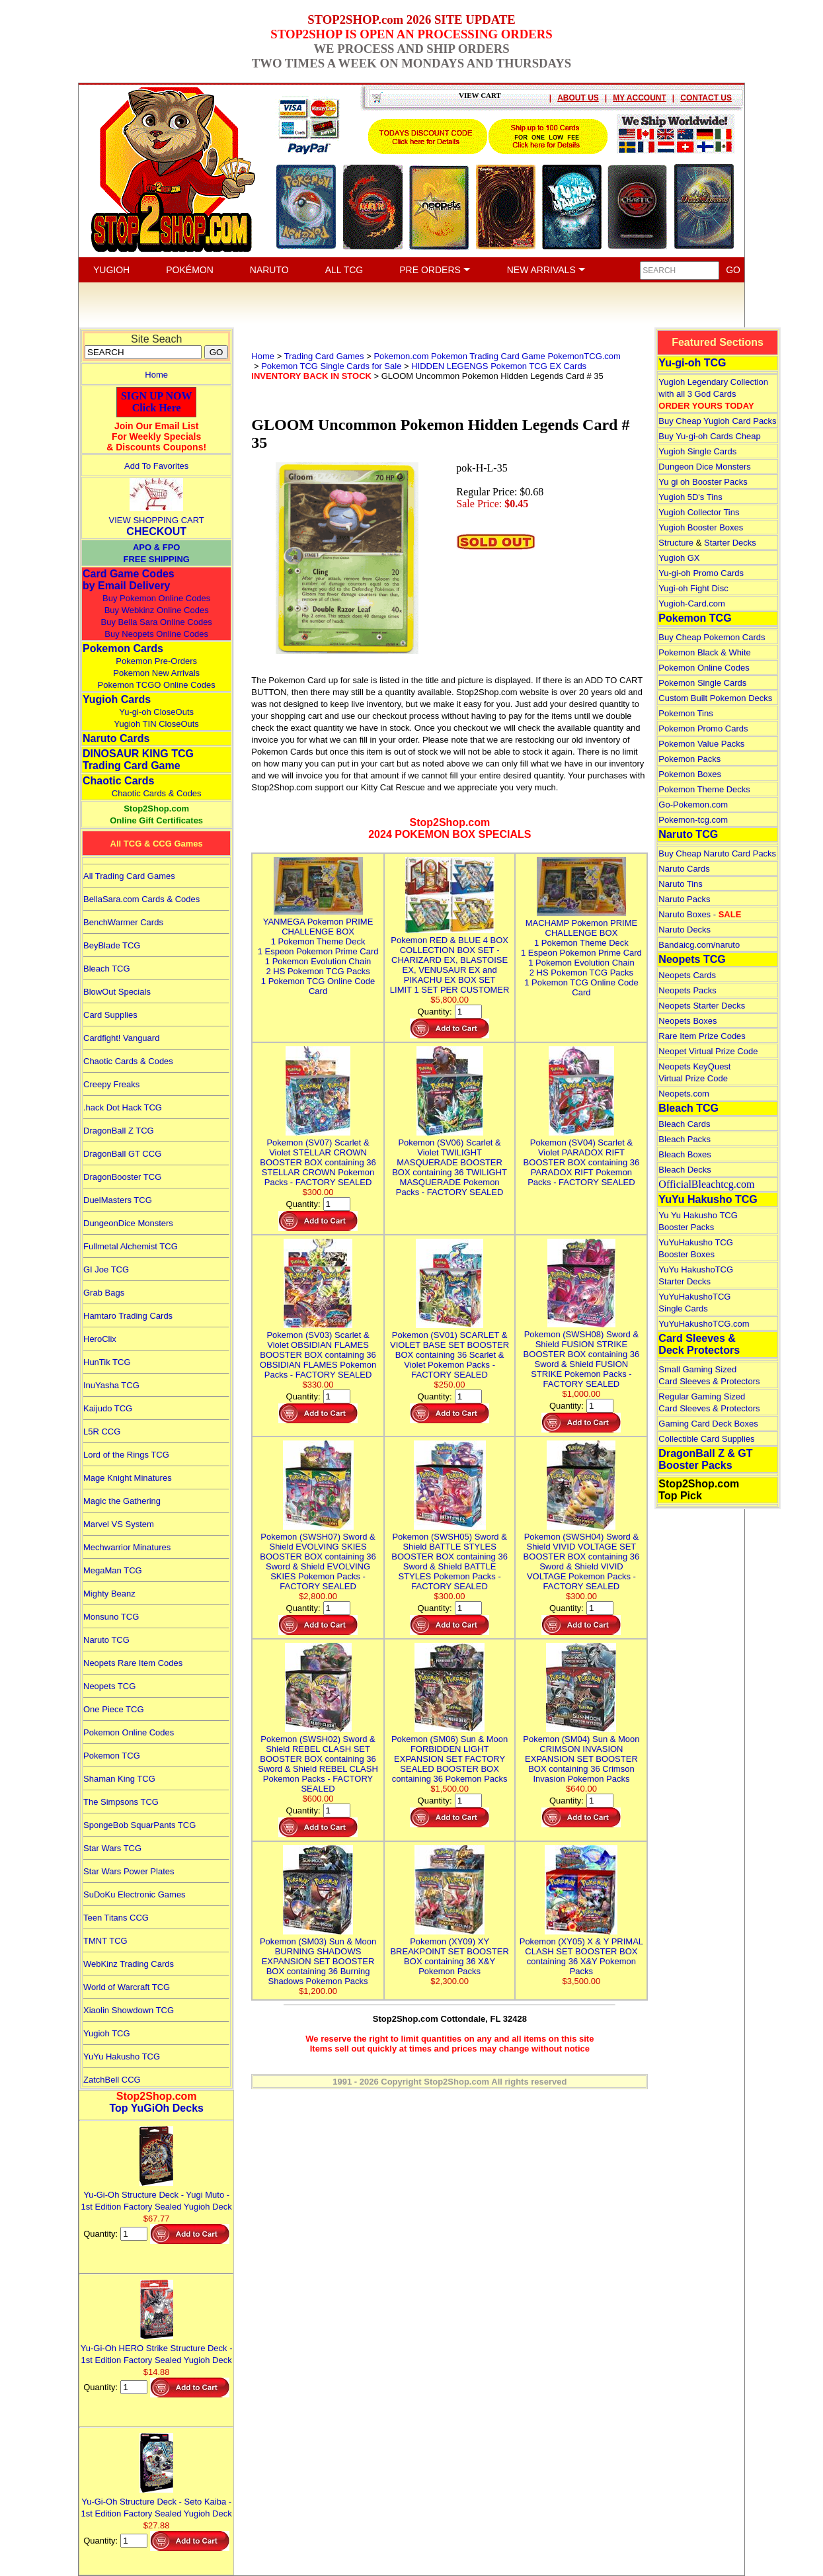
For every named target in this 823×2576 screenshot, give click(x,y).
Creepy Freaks (111, 1084)
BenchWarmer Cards (123, 922)
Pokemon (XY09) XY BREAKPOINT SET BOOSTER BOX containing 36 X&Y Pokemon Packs (449, 1951)
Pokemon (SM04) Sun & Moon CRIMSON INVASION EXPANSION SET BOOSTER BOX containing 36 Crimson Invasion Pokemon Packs (581, 1754)
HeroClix (99, 1339)
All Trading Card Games (129, 876)
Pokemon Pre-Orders (156, 661)
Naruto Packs (684, 899)
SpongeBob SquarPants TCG (139, 1825)
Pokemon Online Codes (128, 1732)
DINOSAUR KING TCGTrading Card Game (138, 759)
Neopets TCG (109, 1686)
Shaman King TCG (119, 1779)
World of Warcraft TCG (126, 1987)
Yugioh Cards (117, 699)
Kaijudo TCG (107, 1408)
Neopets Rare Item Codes (132, 1663)
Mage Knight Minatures (127, 1478)
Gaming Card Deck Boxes (708, 1424)
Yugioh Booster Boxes (700, 527)
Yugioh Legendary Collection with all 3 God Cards (713, 394)
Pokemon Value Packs (701, 744)
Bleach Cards (684, 1124)
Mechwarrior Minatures (127, 1547)
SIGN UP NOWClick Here (156, 401)
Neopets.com (683, 1094)
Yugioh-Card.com (691, 603)
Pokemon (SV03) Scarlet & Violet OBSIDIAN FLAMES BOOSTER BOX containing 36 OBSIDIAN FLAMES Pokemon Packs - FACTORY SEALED (318, 1350)
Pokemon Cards (123, 648)
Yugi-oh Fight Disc (693, 588)
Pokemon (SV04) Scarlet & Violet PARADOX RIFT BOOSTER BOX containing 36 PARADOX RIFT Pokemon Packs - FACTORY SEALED (582, 1157)
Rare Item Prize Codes (702, 1036)
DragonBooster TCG (122, 1177)
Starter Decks (730, 543)
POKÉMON (190, 270)
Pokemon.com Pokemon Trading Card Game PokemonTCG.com (497, 356)
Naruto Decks (684, 930)
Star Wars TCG (112, 1848)
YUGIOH (111, 270)
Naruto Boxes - (699, 914)
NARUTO (269, 270)
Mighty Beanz (109, 1594)
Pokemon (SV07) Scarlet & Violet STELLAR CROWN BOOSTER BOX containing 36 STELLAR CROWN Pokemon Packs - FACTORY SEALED (318, 1157)
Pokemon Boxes (689, 774)
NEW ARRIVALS (546, 270)
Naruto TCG (106, 1640)
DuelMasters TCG (117, 1200)
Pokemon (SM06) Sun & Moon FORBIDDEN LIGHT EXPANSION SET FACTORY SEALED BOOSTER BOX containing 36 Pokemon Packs (449, 1754)
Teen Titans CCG (116, 1918)
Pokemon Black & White (704, 652)
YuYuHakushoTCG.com (703, 1324)
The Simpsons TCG (121, 1802)
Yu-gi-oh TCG (692, 362)
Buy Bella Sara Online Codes (156, 622)
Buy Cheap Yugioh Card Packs (717, 421)
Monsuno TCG (111, 1617)
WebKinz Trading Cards (128, 1964)
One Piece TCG (113, 1709)
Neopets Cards (687, 975)
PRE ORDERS (434, 270)
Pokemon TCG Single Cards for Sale (331, 366)
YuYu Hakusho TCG (121, 2056)
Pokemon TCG (111, 1756)
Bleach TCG (106, 969)
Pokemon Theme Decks (704, 789)
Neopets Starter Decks (701, 1006)
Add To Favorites (156, 466)
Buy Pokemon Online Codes (156, 598)
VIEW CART (480, 95)
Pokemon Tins (685, 713)
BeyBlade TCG (111, 945)
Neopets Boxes (687, 1021)
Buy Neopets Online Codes (156, 634)
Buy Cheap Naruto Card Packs (717, 853)
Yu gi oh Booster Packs (702, 482)
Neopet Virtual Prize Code (708, 1051)
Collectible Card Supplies (706, 1439)
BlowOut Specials (117, 992)
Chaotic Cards (118, 780)
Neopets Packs (687, 990)
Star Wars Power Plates (129, 1871)
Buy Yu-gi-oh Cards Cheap (709, 436)
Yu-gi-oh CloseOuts (156, 712)
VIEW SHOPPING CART (156, 520)
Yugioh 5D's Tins (690, 497)
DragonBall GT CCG (122, 1154)
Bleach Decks (684, 1170)
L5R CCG (101, 1431)
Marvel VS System (118, 1524)
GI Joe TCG (106, 1269)
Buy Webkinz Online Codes (156, 610)
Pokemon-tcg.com (693, 820)
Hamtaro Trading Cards (128, 1316)
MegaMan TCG (112, 1570)
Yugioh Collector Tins (698, 512)
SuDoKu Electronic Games (134, 1894)
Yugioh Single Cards (697, 451)
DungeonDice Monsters (128, 1223)
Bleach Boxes (684, 1154)
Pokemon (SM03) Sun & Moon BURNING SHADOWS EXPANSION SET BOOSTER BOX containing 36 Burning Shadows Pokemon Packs (318, 1956)
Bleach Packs (684, 1139)
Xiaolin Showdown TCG (128, 2010)
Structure (675, 543)
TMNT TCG (105, 1941)
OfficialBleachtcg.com (706, 1184)
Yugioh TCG (106, 2033)
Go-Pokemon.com (693, 805)
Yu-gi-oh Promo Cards (701, 573)
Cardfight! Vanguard (121, 1038)
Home (156, 375)
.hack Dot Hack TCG (122, 1107)
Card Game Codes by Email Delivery (129, 579)
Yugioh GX (678, 558)
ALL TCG (344, 270)
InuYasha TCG (111, 1385)
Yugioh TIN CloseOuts (156, 724)
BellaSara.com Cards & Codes (141, 899)
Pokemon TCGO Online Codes (157, 685)
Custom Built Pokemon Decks (715, 698)
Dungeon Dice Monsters (704, 467)
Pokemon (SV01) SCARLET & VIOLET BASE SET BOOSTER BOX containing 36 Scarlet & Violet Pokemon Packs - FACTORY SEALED (449, 1350)
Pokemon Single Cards (702, 683)
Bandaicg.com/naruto (699, 945)
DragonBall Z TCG (118, 1131)
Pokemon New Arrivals (156, 673)
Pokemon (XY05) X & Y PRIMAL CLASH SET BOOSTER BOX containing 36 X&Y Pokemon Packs (581, 1951)
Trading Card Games (324, 356)
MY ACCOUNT (639, 98)
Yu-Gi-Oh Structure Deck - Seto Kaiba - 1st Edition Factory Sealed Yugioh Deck (156, 2501)
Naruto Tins (680, 884)
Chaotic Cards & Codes (157, 793)
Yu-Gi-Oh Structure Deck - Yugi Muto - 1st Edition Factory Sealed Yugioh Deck (156, 2195)
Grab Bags (103, 1293)
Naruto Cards (116, 738)
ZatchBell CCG (112, 2080)
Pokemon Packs (689, 759)
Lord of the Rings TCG (126, 1455)
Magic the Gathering (122, 1501)
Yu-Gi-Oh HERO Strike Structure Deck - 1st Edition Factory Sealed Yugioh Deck (157, 2348)
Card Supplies (110, 1015)
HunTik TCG (107, 1362)
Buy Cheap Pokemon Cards (711, 637)
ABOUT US (578, 98)
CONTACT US (706, 98)
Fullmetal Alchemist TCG (130, 1246)
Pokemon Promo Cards (703, 728)
